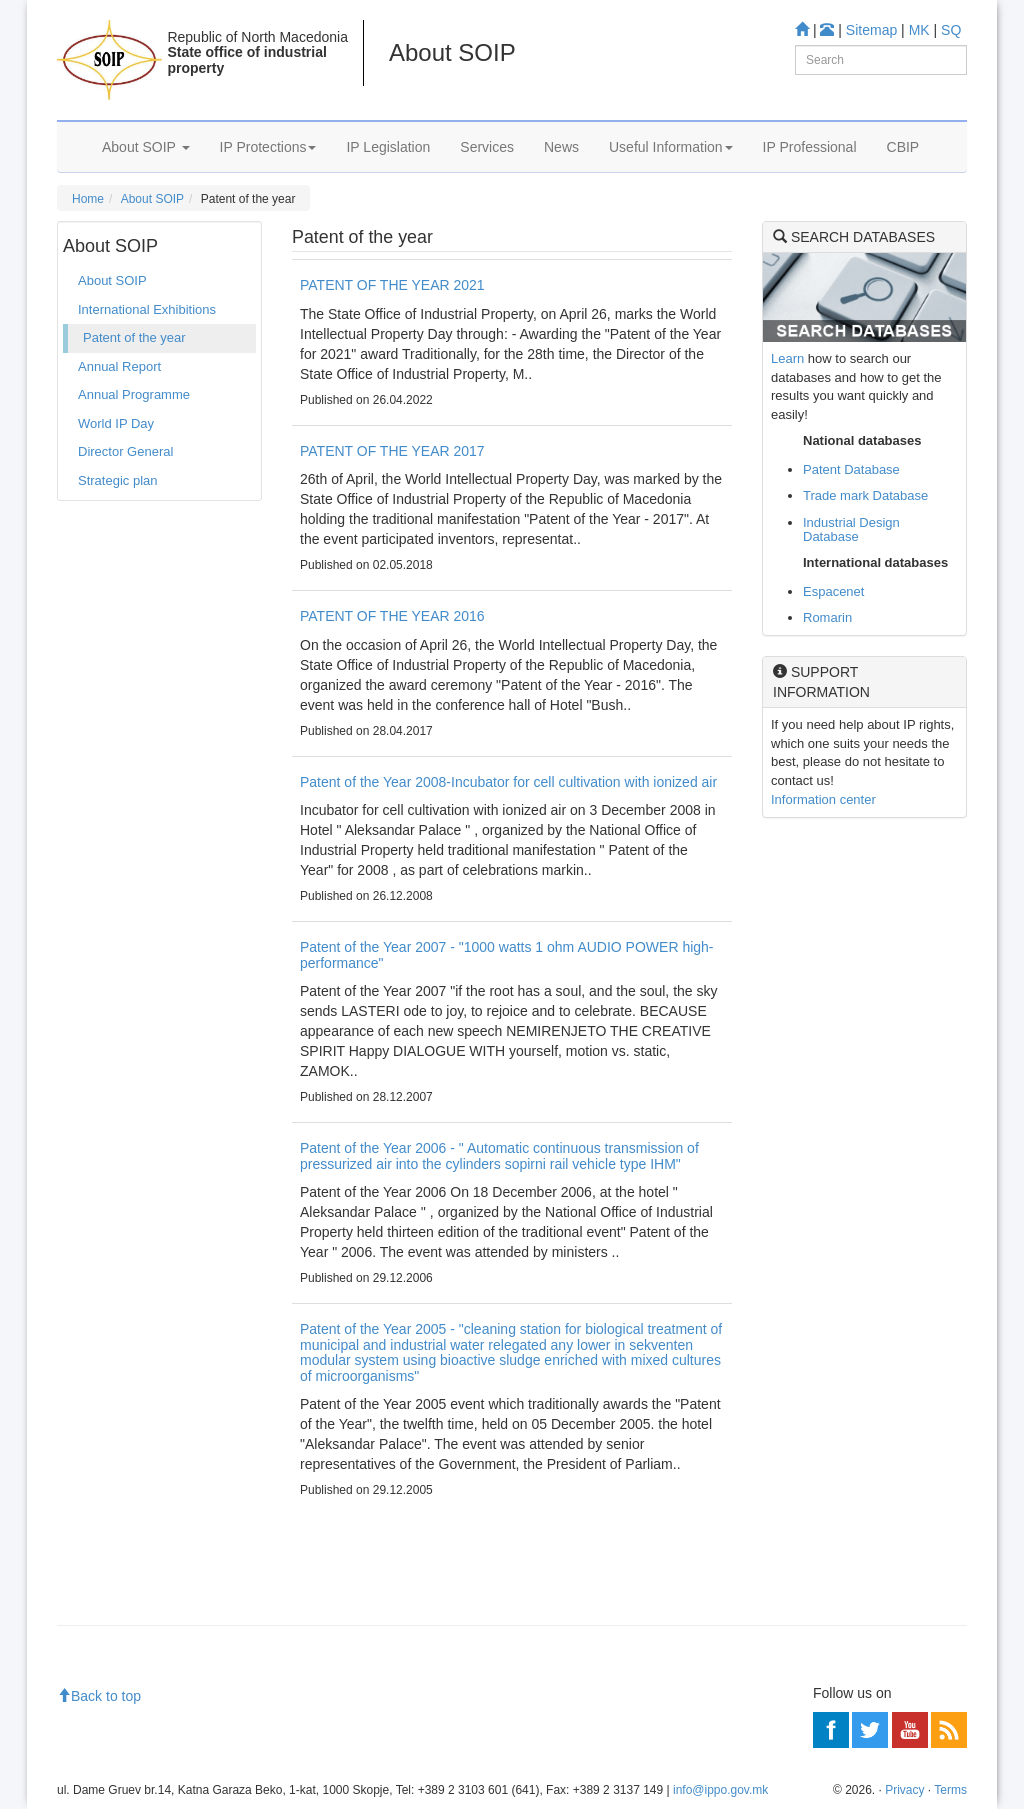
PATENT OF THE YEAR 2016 (392, 616)
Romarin (827, 617)
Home (88, 199)
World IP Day (116, 423)
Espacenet (833, 591)
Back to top (99, 1696)
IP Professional (810, 147)
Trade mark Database (865, 495)
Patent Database (851, 469)
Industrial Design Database (851, 529)
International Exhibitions (147, 309)
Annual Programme (134, 394)
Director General (125, 451)
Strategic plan (118, 480)
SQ (951, 30)
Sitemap (871, 30)
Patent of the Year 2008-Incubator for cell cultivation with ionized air (508, 782)
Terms (950, 1790)
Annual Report (119, 366)
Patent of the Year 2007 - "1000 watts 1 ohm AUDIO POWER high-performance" (507, 954)
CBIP (903, 147)
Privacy (904, 1790)
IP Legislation (388, 147)
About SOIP (146, 147)
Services (487, 147)
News (561, 147)
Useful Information (671, 147)
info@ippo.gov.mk (720, 1790)
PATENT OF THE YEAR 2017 (392, 451)
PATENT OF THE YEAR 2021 (392, 285)
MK (919, 30)
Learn (787, 358)
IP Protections (268, 147)
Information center (823, 799)
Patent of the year (134, 337)
